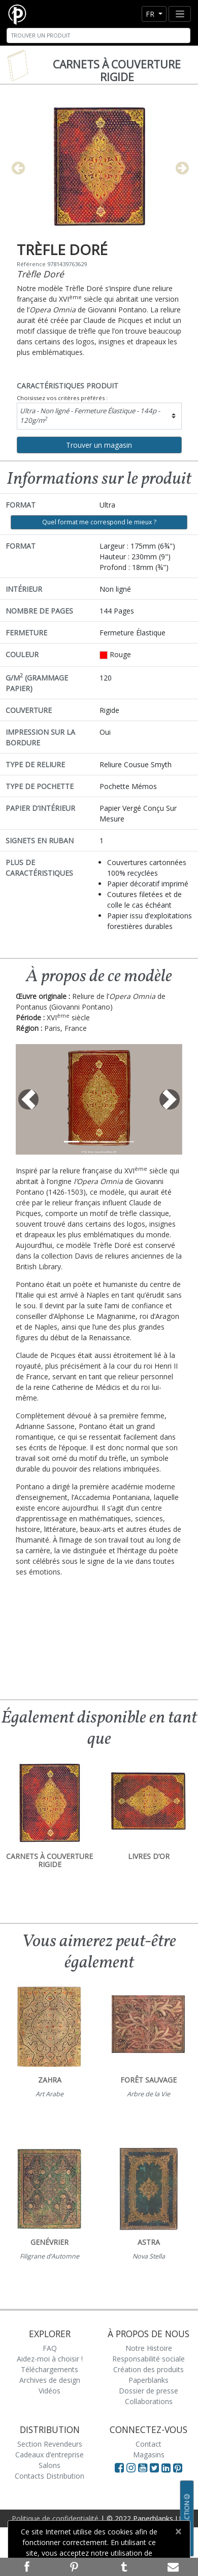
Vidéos (49, 2390)
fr (151, 14)
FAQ (50, 2348)
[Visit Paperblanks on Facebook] (119, 2467)
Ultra (90, 415)
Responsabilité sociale (148, 2359)
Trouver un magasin (99, 445)
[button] (28, 1099)
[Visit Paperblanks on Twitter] (155, 2467)
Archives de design (49, 2380)
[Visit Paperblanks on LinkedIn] (167, 2467)
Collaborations (149, 2401)
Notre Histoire (148, 2348)
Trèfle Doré (40, 274)
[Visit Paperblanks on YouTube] (144, 2467)
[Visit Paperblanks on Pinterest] (177, 2467)
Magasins (148, 2454)
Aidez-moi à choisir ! (50, 2359)
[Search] (98, 35)
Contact (148, 2444)
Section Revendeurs (49, 2444)
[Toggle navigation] (180, 14)
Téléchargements (49, 2369)
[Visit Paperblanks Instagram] (131, 2467)
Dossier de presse (148, 2390)
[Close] (178, 2531)
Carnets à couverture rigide (117, 70)
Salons (49, 2465)
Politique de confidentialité (55, 2518)
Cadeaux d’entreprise (49, 2454)
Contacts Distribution (49, 2476)
